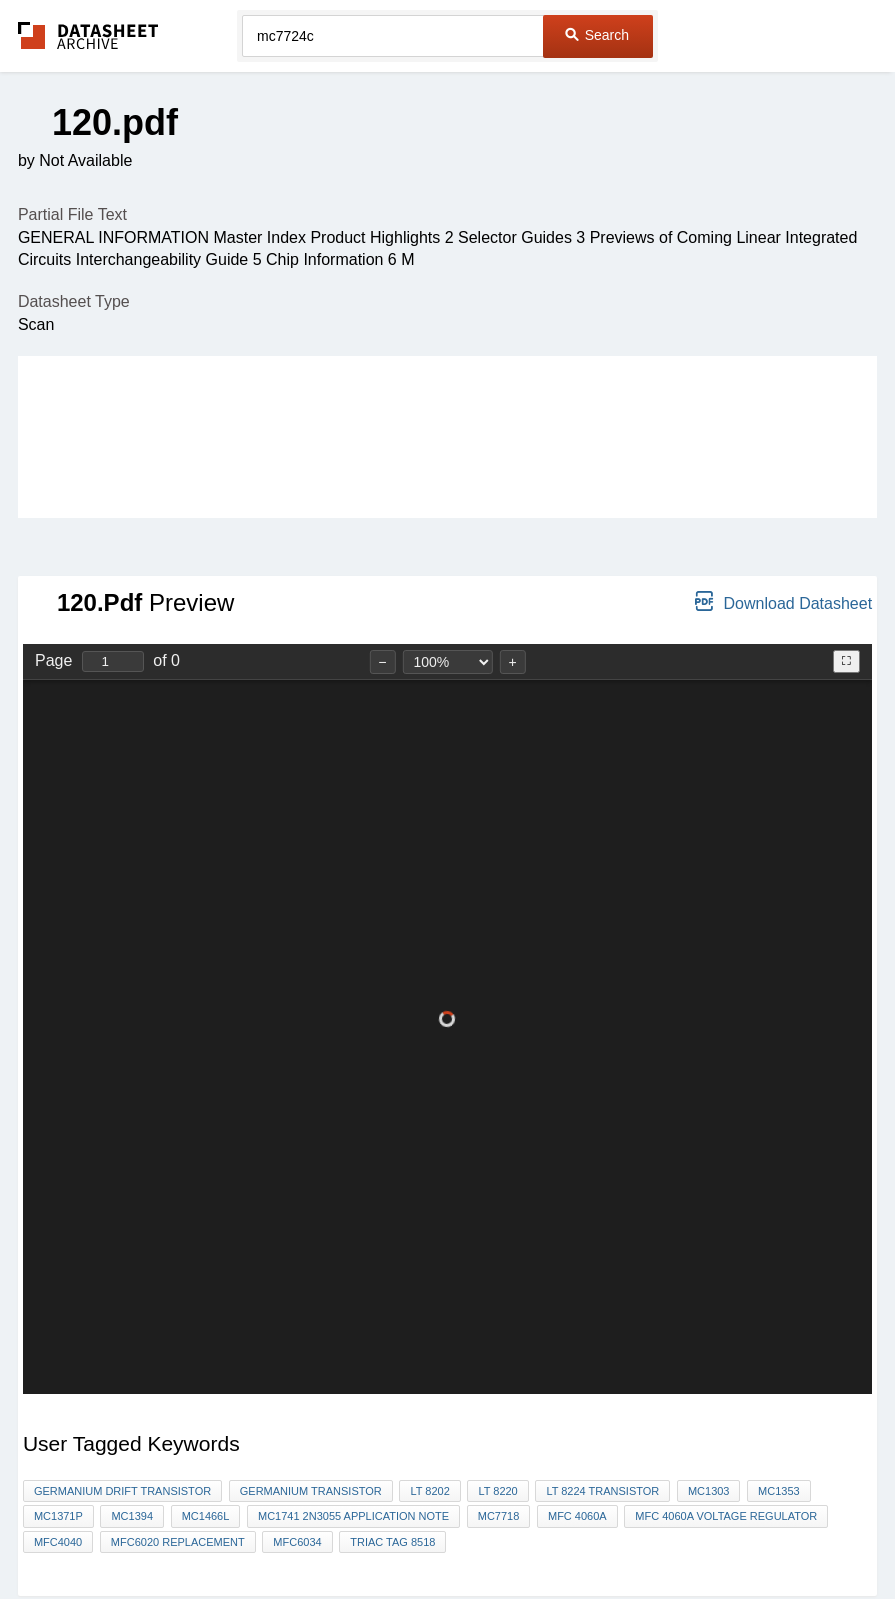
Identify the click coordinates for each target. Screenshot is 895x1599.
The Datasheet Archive (88, 35)
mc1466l (206, 1516)
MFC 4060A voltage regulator (726, 1516)
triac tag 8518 (392, 1542)
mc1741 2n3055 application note (353, 1516)
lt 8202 (429, 1491)
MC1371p (58, 1516)
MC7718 (499, 1516)
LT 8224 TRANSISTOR (602, 1491)
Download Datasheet (783, 601)
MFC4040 (58, 1542)
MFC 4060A (577, 1516)
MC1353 (779, 1491)
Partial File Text (72, 214)
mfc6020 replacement (178, 1542)
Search (597, 35)
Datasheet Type (74, 301)
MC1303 (709, 1491)
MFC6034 (297, 1542)
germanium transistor (311, 1491)
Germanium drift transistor (122, 1491)
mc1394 (132, 1516)
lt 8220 (497, 1491)
